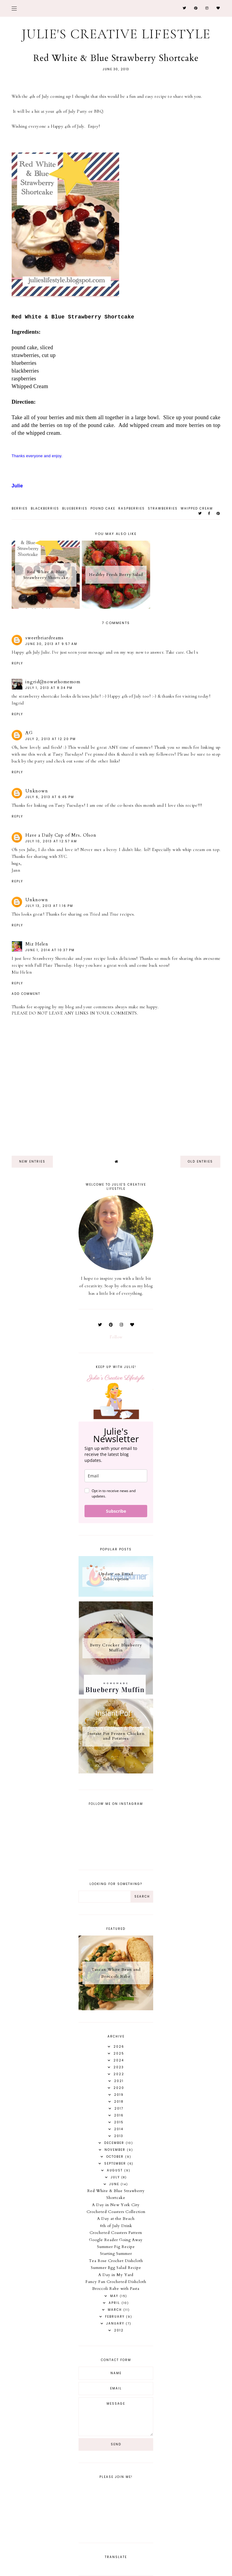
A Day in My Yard (115, 2275)
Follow (116, 1337)
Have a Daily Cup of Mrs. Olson (60, 835)
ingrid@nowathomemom (52, 682)
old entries (200, 1161)
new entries (32, 1161)
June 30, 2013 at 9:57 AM (51, 644)
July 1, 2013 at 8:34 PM (49, 688)
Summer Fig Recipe (116, 2246)
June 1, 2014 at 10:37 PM (50, 950)
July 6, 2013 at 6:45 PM (49, 797)
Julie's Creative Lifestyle (116, 34)
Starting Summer (116, 2253)
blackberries (45, 508)
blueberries (74, 508)
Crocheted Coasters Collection (116, 2211)
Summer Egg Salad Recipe (116, 2267)
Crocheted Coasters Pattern (116, 2232)
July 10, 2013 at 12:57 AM (51, 841)
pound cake (102, 508)
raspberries (131, 508)
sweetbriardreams (44, 638)
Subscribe (116, 1511)
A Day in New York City (116, 2205)
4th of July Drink (116, 2226)
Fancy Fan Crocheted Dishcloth (115, 2281)
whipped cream (197, 508)
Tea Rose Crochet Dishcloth (116, 2261)
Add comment (26, 994)
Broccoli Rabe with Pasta (115, 2288)
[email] (115, 1475)
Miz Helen (36, 944)
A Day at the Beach (116, 2218)
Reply (17, 663)
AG (29, 733)
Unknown (36, 791)
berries (20, 508)
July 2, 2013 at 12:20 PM (50, 739)
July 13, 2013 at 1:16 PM (49, 906)
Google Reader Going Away (116, 2240)
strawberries (163, 508)
